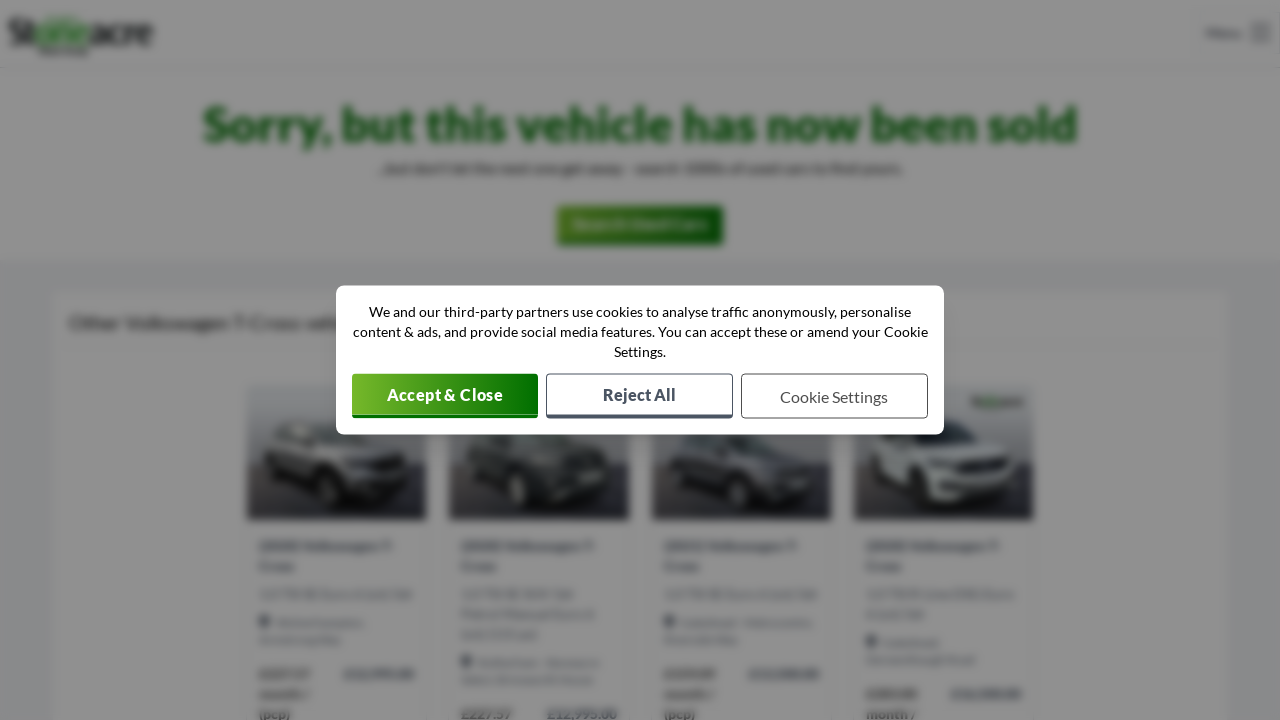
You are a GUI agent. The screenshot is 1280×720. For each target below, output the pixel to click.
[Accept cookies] (445, 396)
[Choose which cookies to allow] (834, 396)
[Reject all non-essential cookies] (639, 396)
